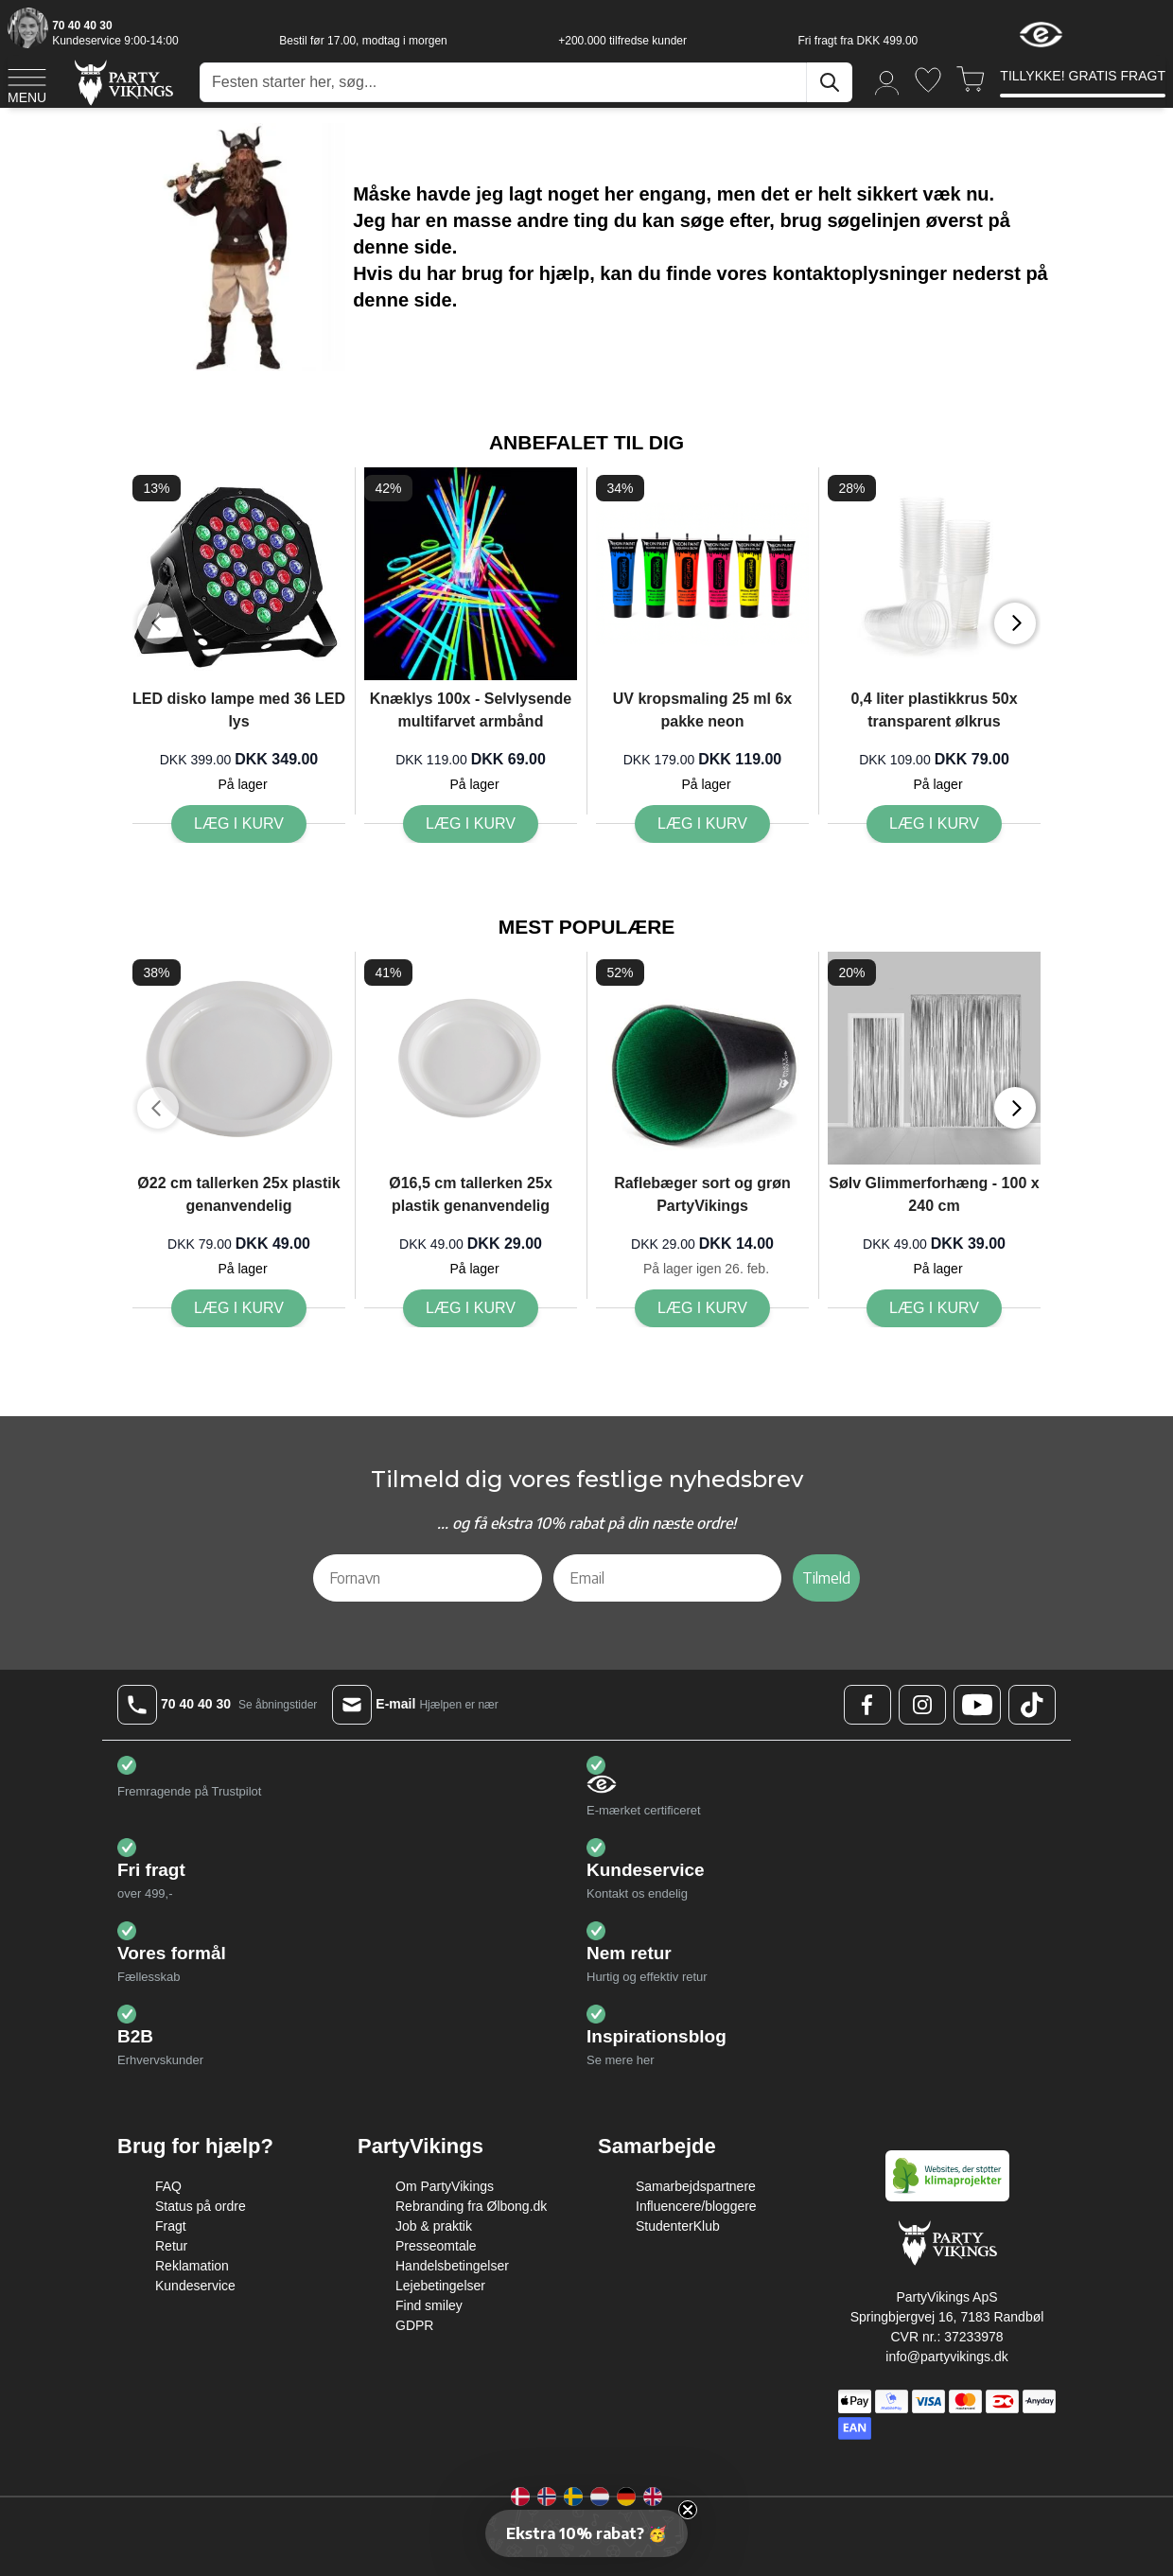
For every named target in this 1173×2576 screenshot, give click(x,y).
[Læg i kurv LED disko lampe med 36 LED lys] (238, 824)
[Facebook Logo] (867, 1705)
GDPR (414, 2325)
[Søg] (829, 82)
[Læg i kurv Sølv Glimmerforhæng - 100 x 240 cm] (934, 1308)
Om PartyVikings (444, 2186)
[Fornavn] (427, 1578)
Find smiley (429, 2305)
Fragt (170, 2226)
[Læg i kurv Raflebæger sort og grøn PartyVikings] (702, 1308)
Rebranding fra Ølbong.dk (471, 2206)
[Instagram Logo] (922, 1705)
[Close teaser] (687, 2509)
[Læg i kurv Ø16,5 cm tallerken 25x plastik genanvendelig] (470, 1308)
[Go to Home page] (122, 82)
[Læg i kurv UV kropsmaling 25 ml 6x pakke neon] (702, 824)
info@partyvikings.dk (946, 2356)
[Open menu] (27, 83)
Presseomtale (436, 2245)
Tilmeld (826, 1577)
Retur (171, 2245)
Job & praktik (433, 2226)
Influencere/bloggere (696, 2206)
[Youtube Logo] (977, 1705)
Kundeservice (195, 2285)
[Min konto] (887, 82)
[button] (586, 2533)
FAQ (168, 2186)
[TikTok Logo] (1032, 1705)
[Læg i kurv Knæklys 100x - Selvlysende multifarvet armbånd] (470, 824)
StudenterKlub (678, 2226)
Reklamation (192, 2265)
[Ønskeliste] (928, 80)
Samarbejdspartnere (696, 2186)
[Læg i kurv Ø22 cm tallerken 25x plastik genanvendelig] (238, 1308)
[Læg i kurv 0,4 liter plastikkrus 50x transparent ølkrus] (934, 824)
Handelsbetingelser (452, 2265)
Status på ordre (200, 2206)
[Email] (667, 1578)
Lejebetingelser (440, 2285)
